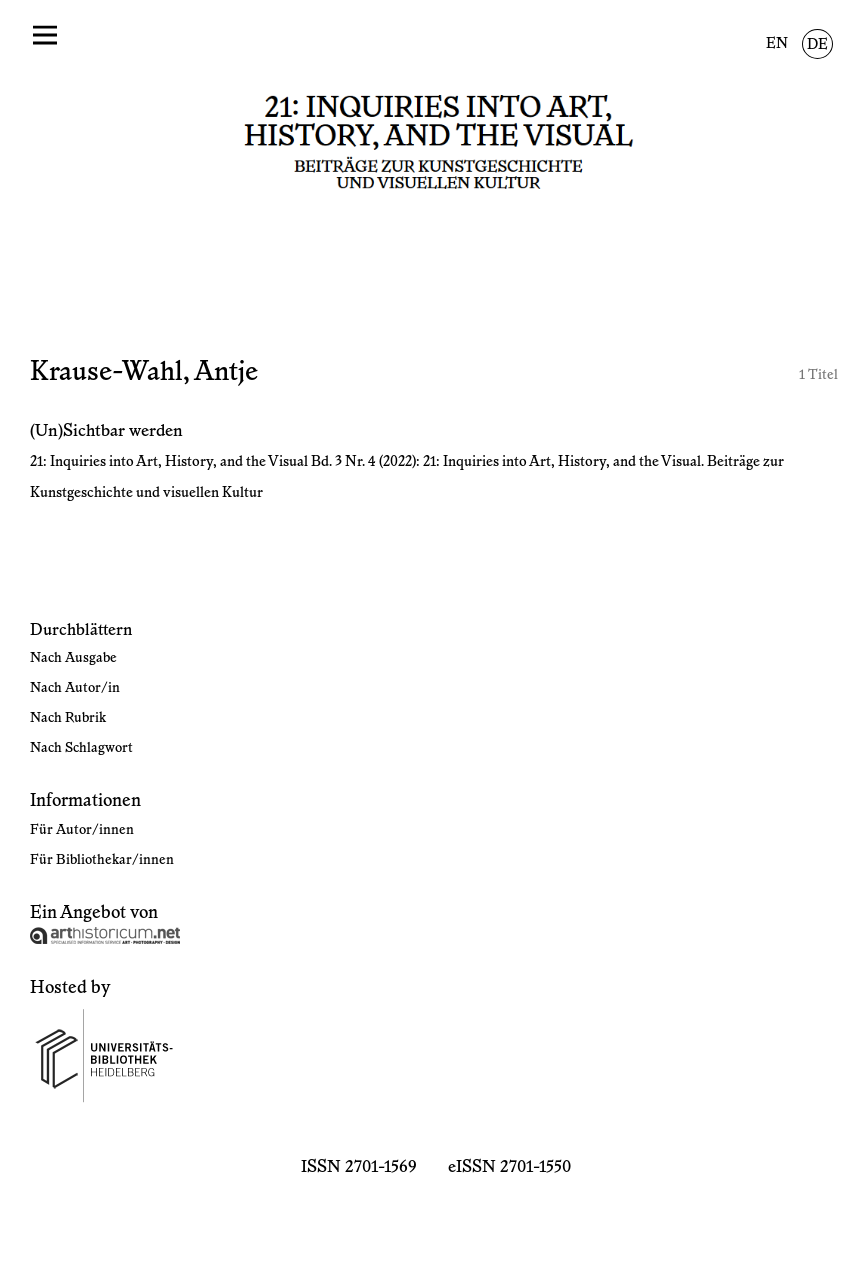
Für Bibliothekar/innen (102, 860)
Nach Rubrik (68, 718)
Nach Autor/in (75, 688)
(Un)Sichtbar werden (106, 431)
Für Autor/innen (82, 830)
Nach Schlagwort (81, 748)
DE (817, 45)
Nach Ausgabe (73, 658)
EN (777, 44)
